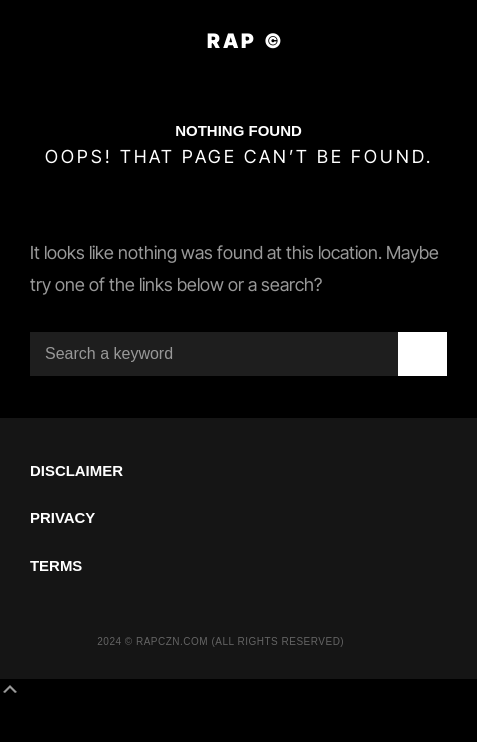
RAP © (246, 41)
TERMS (56, 565)
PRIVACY (62, 517)
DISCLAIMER (76, 470)
